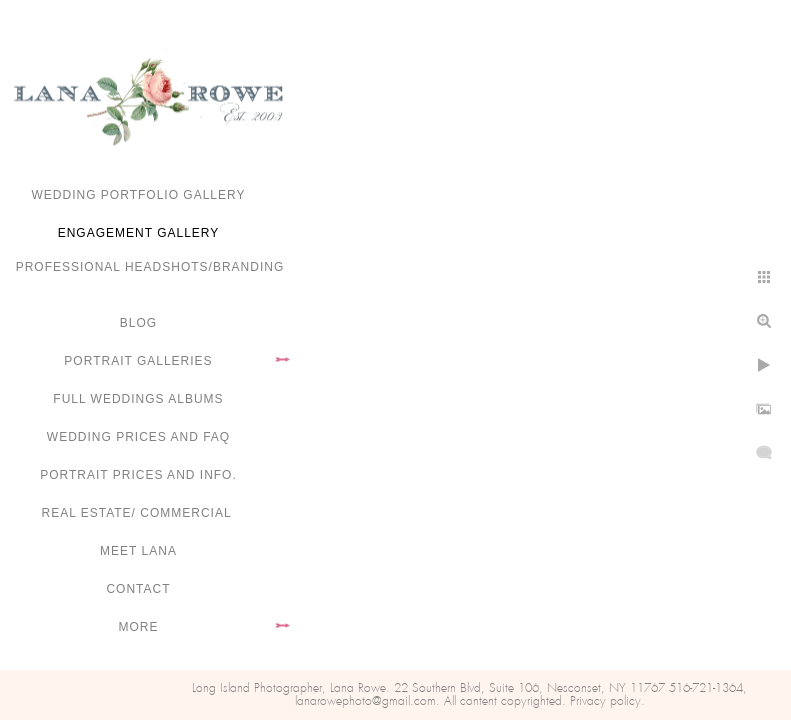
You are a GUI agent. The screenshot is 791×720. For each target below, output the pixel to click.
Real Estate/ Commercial (138, 513)
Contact (138, 589)
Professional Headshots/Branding (150, 267)
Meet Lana (138, 551)
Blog (138, 323)
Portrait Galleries (138, 361)
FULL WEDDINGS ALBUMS (138, 399)
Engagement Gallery (139, 233)
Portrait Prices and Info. (138, 475)
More (139, 627)
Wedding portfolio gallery (139, 195)
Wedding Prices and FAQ (138, 437)
